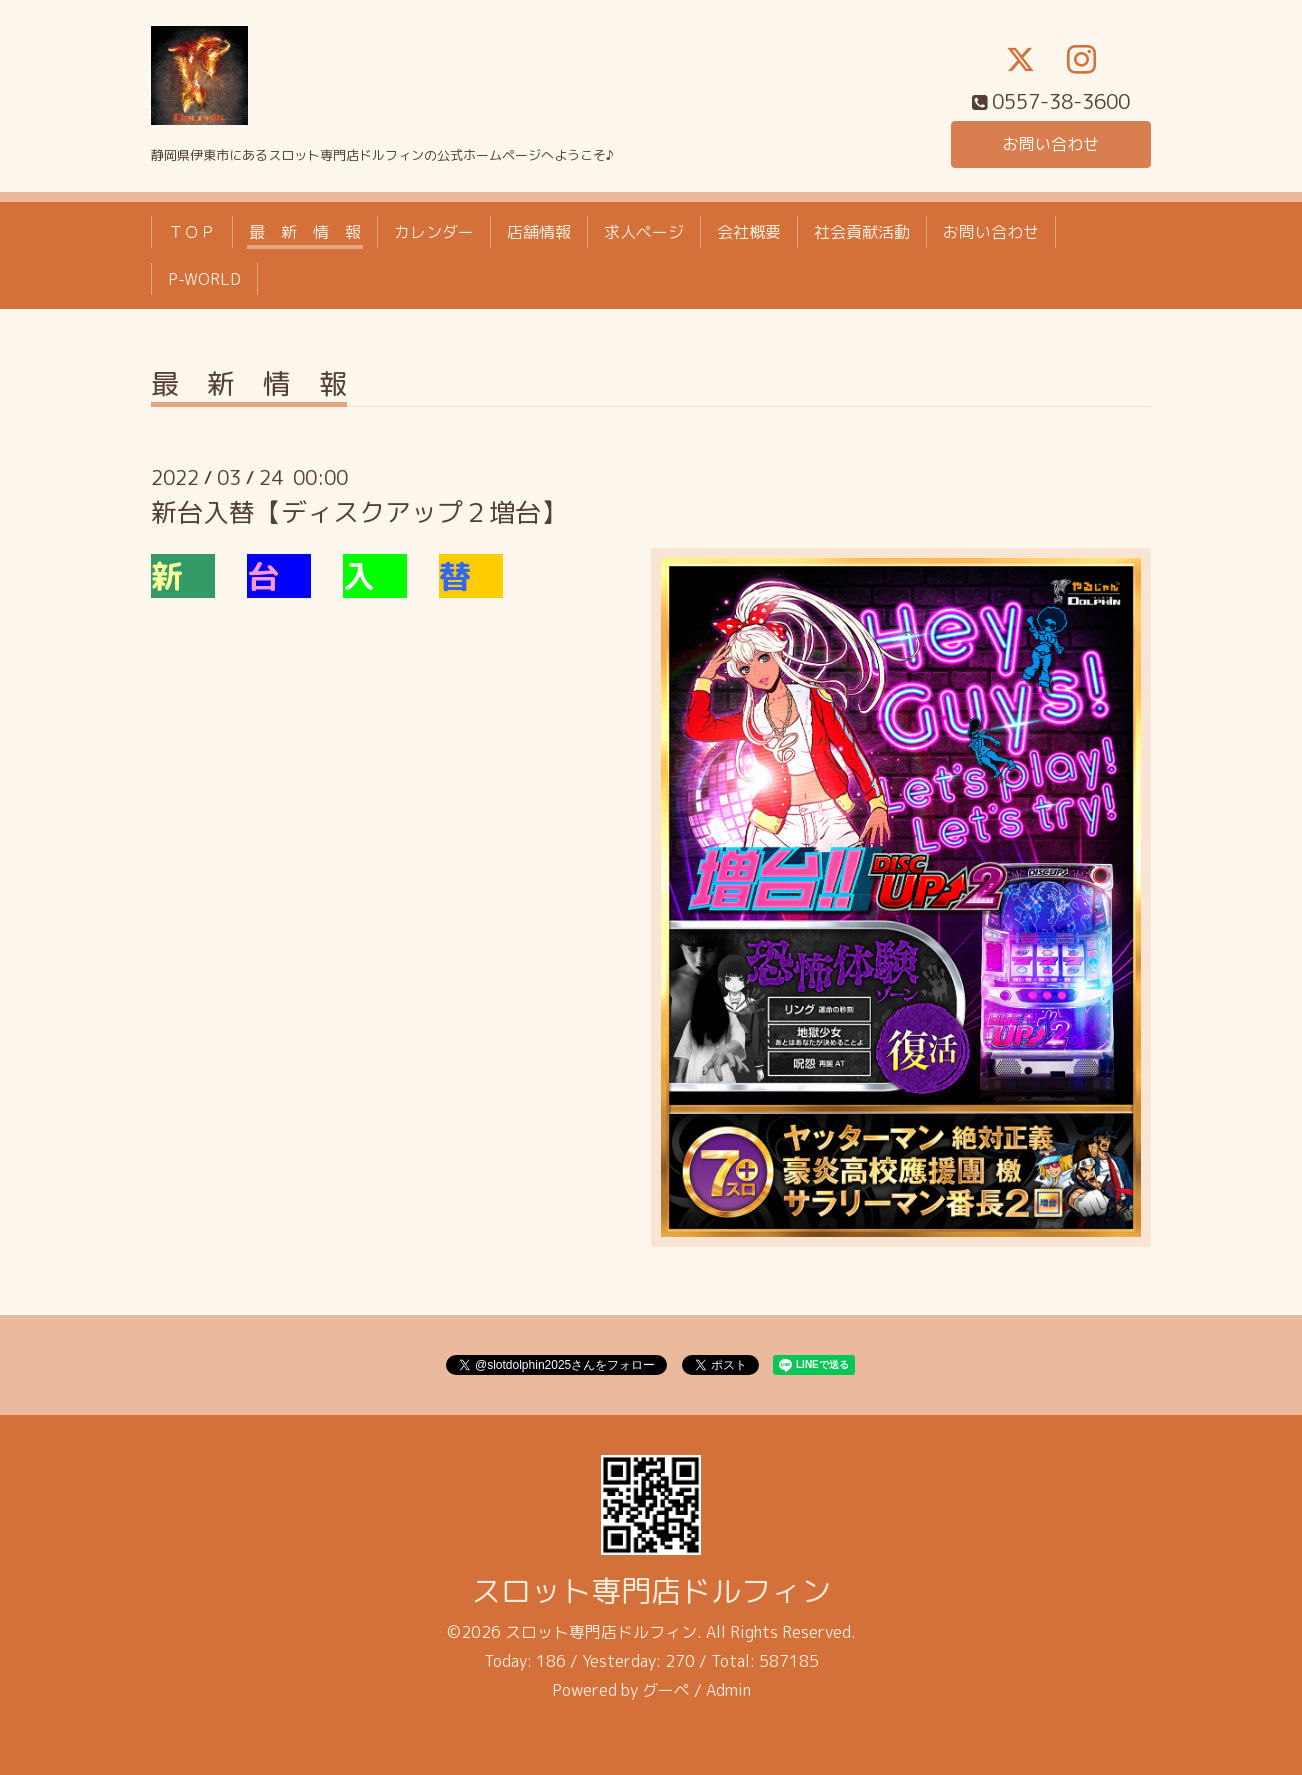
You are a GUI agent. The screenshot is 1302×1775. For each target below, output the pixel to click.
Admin (728, 1690)
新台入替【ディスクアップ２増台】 (359, 512)
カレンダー (434, 232)
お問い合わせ (1051, 144)
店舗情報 (539, 232)
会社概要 (749, 232)
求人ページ (644, 232)
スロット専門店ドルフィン (651, 1591)
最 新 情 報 (305, 232)
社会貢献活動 (862, 232)
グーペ (666, 1690)
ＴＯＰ (192, 232)
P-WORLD (204, 279)
